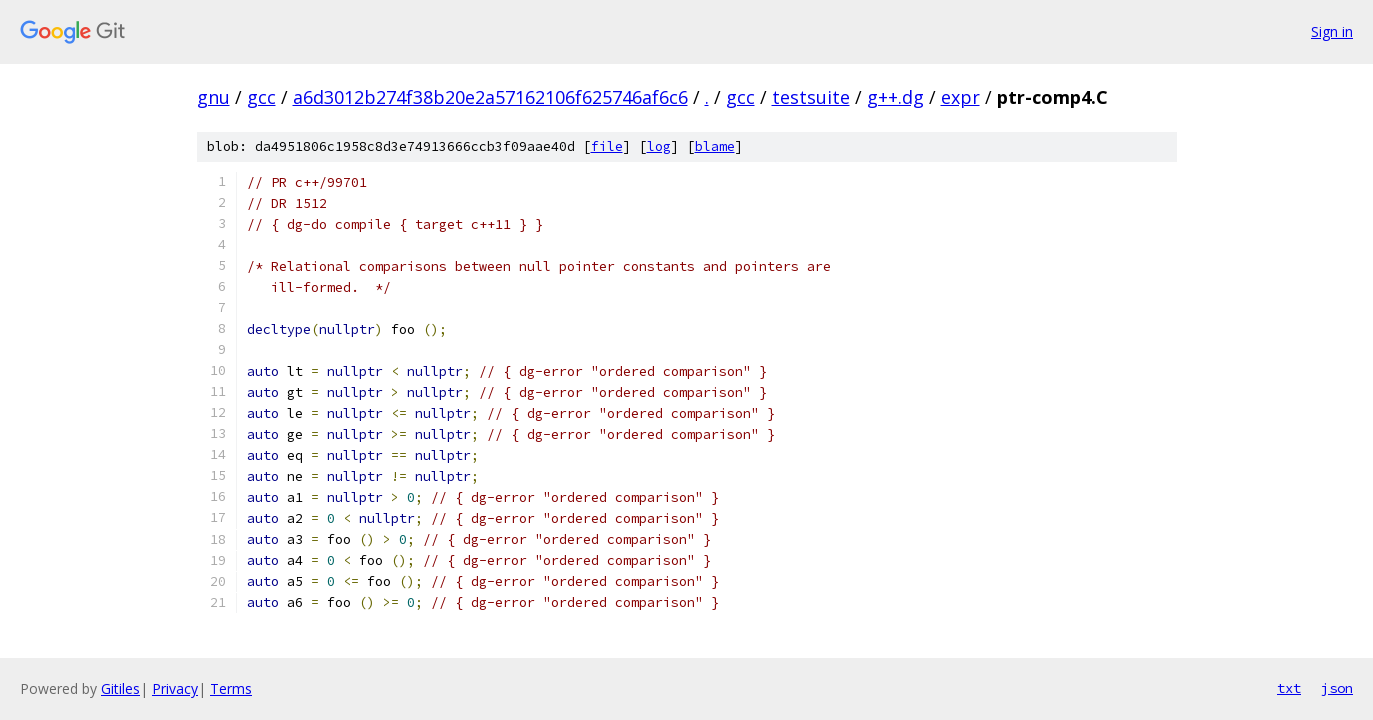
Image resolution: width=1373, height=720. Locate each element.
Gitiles (120, 688)
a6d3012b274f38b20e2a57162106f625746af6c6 (490, 97)
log (659, 146)
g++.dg (895, 97)
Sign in (1332, 31)
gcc (261, 97)
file (607, 146)
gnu (213, 97)
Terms (231, 688)
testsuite (811, 97)
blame (715, 146)
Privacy (175, 688)
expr (960, 97)
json (1337, 688)
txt (1289, 688)
